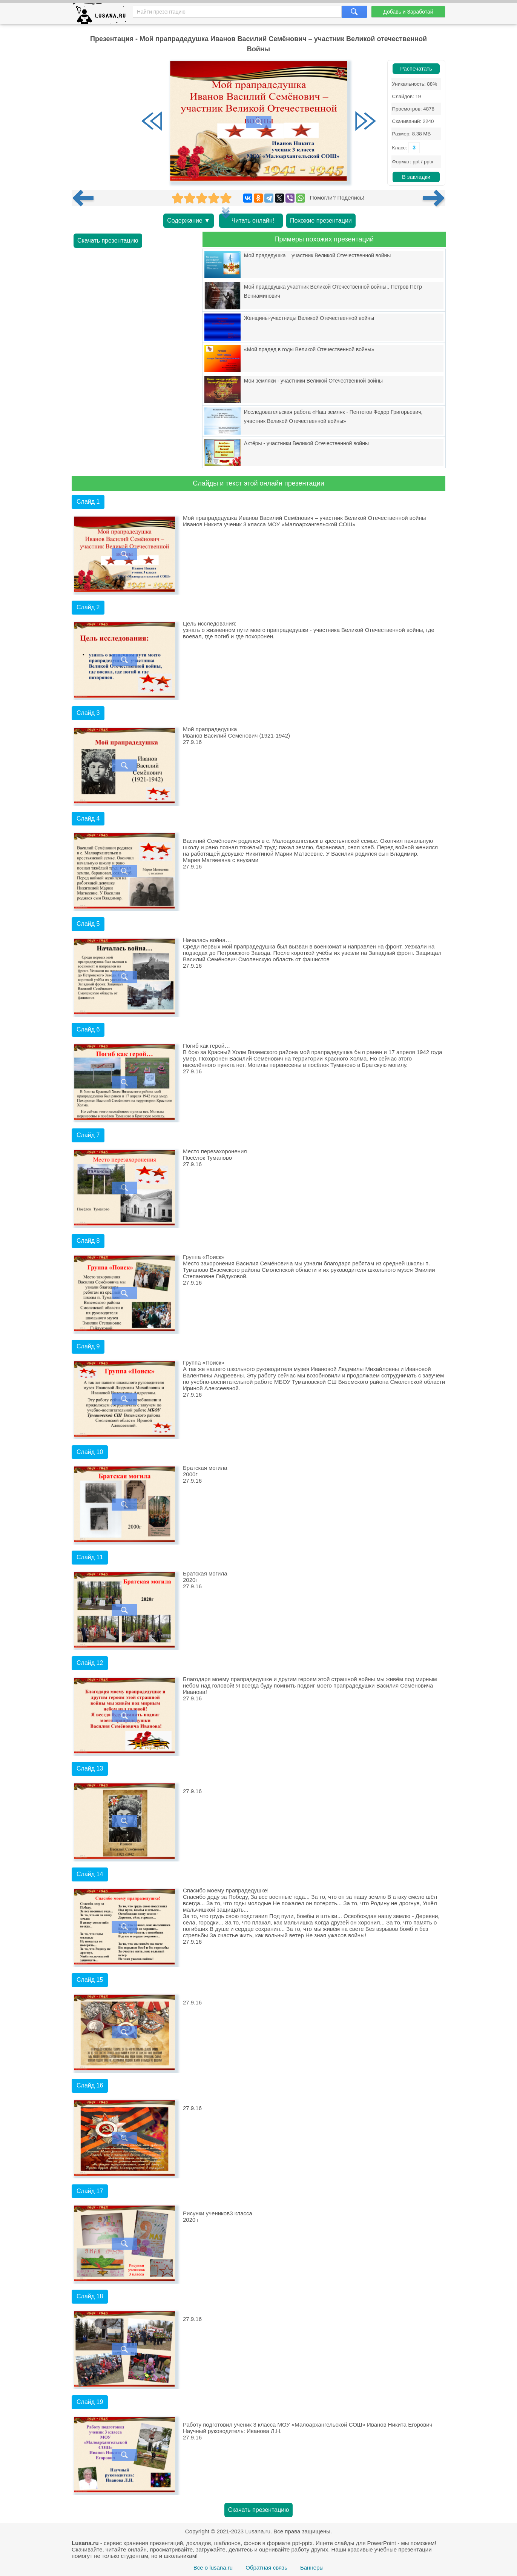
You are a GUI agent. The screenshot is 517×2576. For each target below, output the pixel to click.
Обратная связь (266, 2567)
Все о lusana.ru (213, 2567)
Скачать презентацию (107, 240)
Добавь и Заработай (408, 12)
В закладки (416, 177)
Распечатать (416, 69)
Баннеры (312, 2567)
